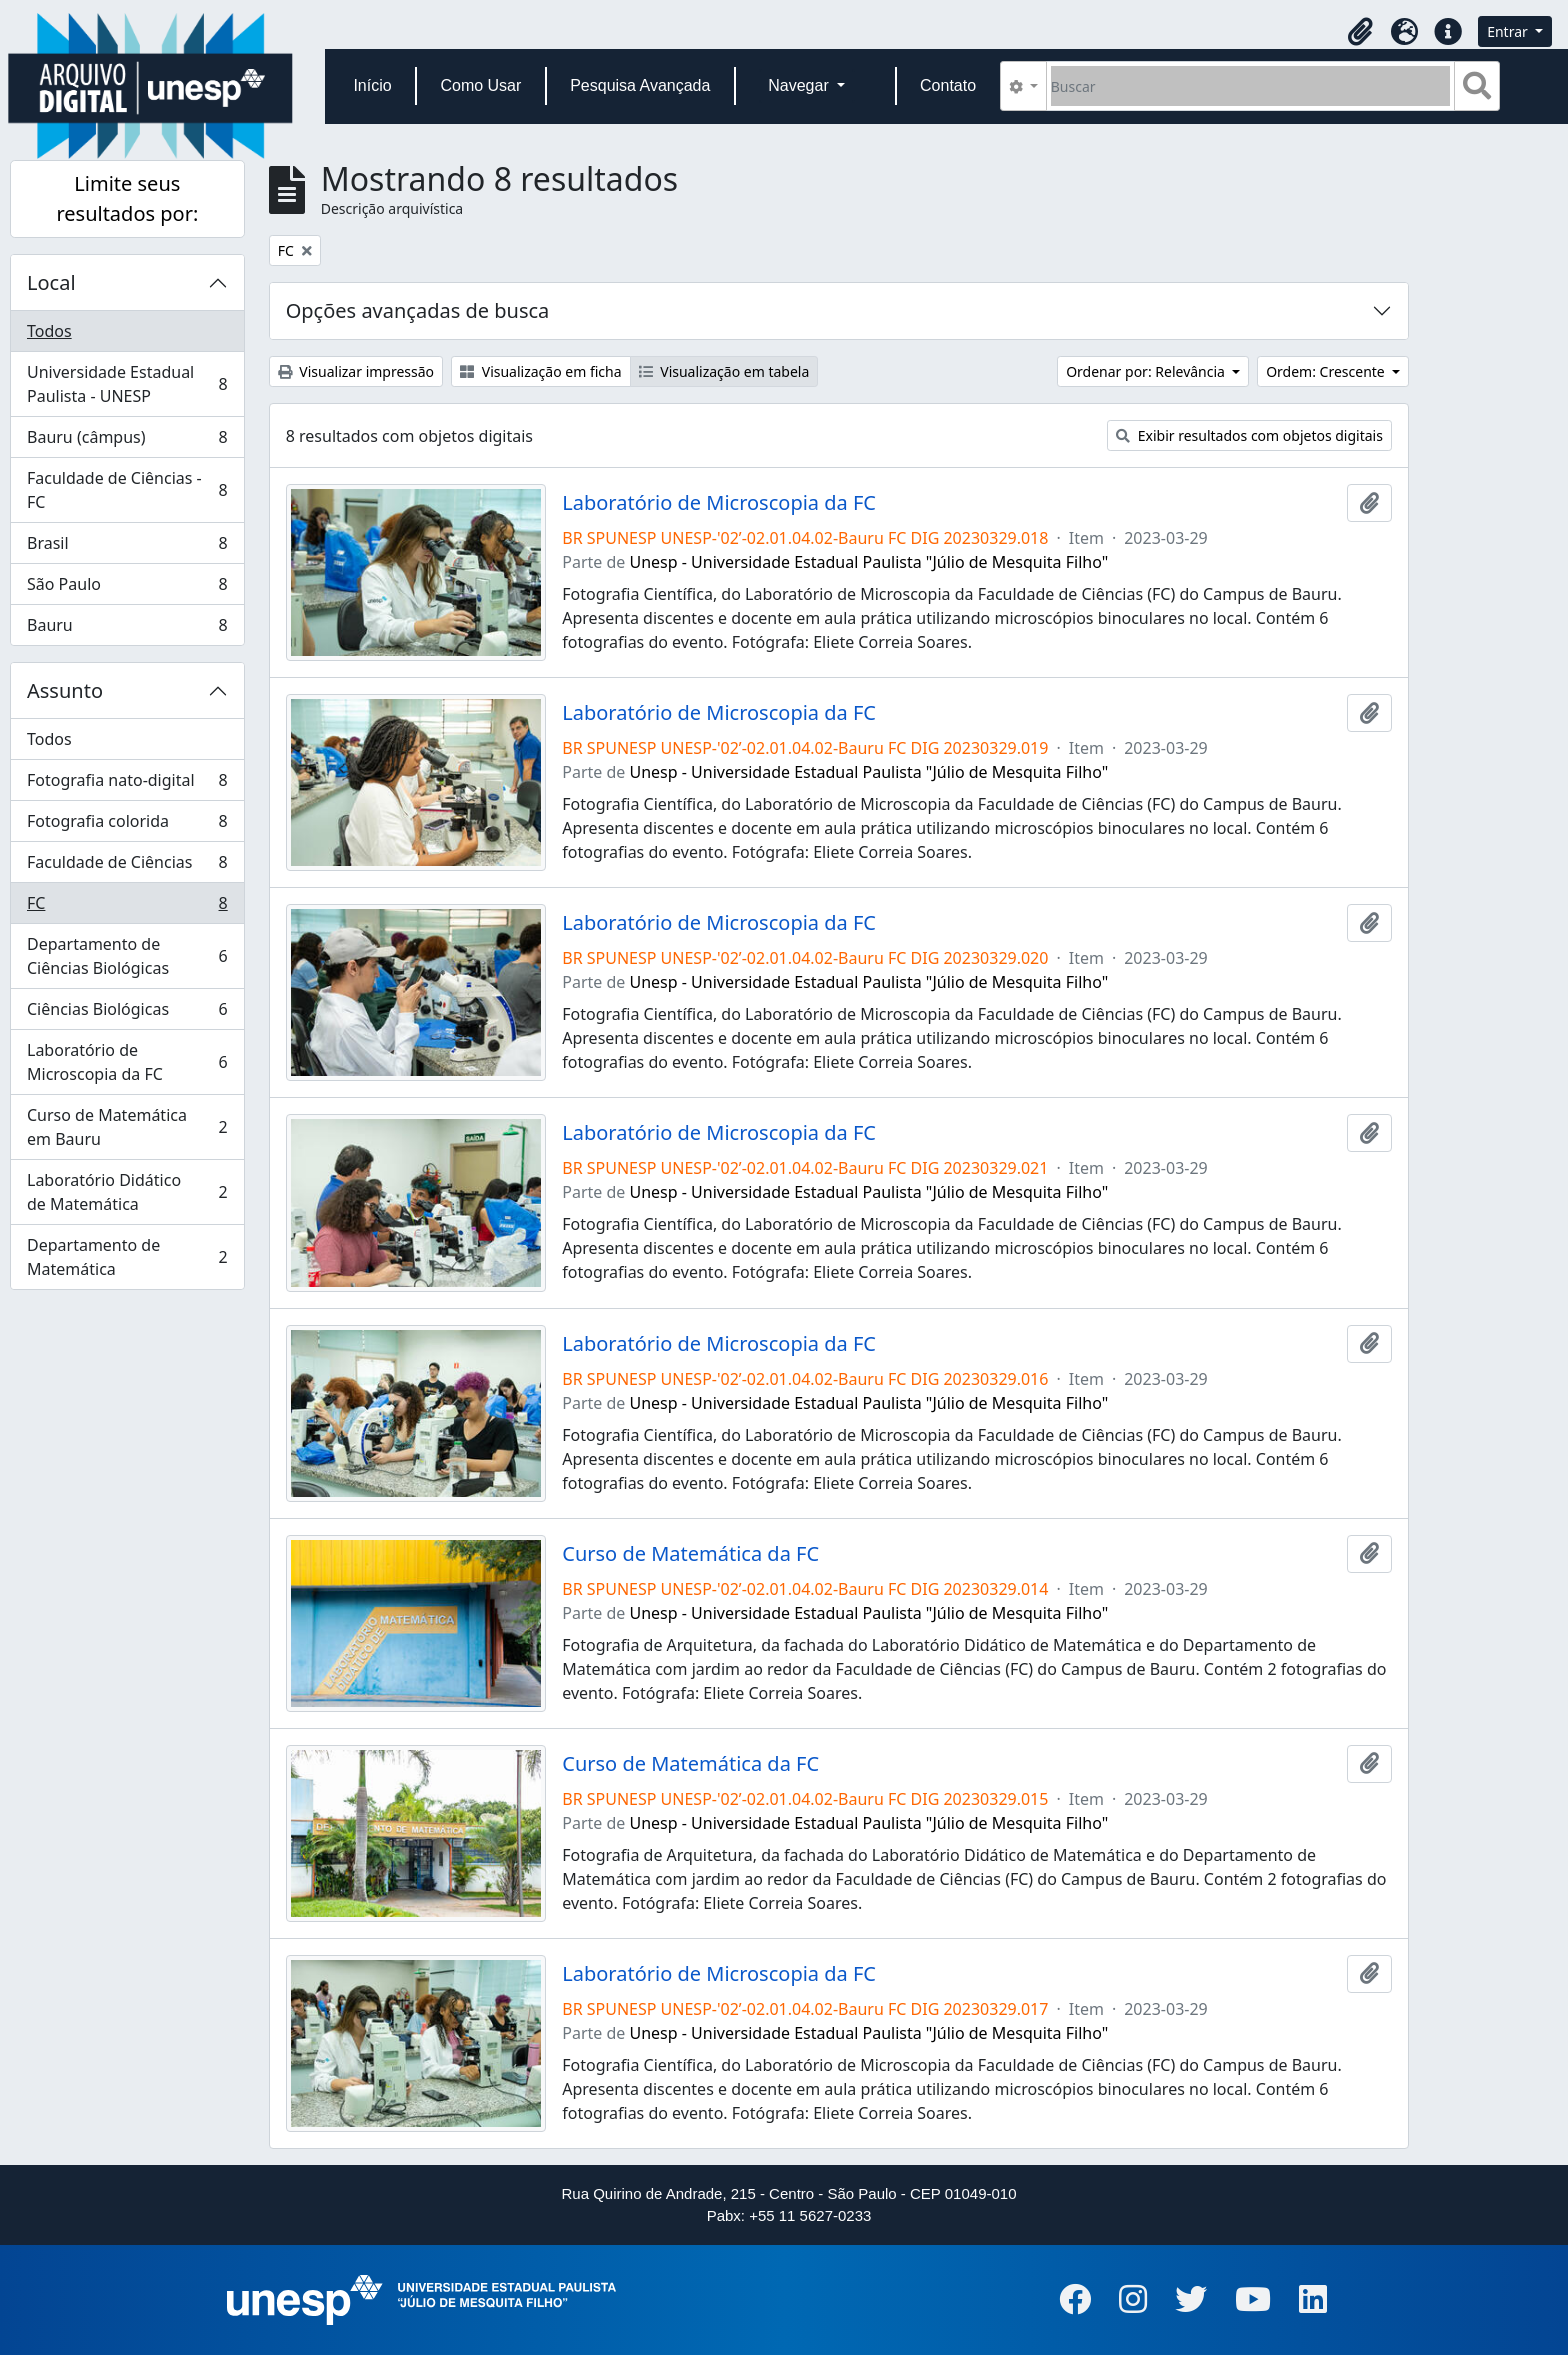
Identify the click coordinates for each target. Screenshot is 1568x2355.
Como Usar (480, 85)
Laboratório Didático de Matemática (127, 1192)
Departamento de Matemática (127, 1257)
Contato (948, 85)
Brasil (127, 547)
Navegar (800, 85)
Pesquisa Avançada (640, 85)
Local (51, 282)
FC (127, 907)
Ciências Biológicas (127, 1013)
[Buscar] (1250, 86)
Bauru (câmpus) (127, 441)
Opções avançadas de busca (418, 310)
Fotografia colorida (127, 825)
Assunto (65, 690)
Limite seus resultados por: (127, 198)
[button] (1360, 32)
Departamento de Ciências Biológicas (127, 956)
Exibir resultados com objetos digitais (1249, 435)
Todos (49, 331)
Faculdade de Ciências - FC (127, 490)
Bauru (127, 629)
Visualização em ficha (541, 371)
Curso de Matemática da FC (690, 1554)
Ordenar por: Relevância (1147, 371)
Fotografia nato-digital (127, 784)
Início (372, 85)
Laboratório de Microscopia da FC (127, 1062)
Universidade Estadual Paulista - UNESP (127, 384)
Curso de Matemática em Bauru (127, 1127)
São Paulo (127, 588)
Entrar (1509, 31)
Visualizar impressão (356, 371)
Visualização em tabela (724, 371)
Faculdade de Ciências (127, 866)
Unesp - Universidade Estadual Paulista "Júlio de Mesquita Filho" (869, 562)
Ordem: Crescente (1327, 371)
